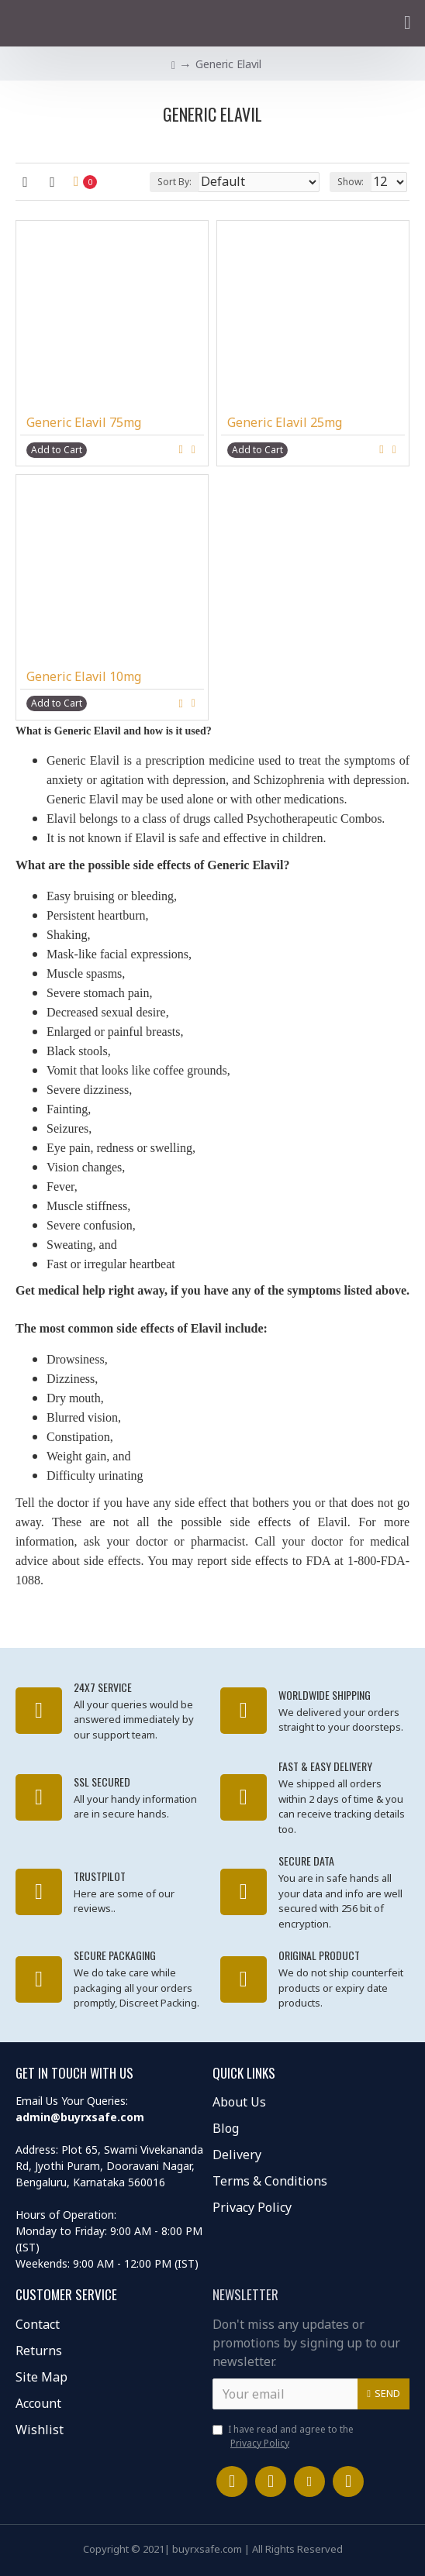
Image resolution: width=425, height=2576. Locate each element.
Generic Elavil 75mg (83, 422)
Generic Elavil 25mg (284, 422)
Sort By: (174, 181)
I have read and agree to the (283, 2436)
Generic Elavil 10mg (83, 677)
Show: (350, 181)
